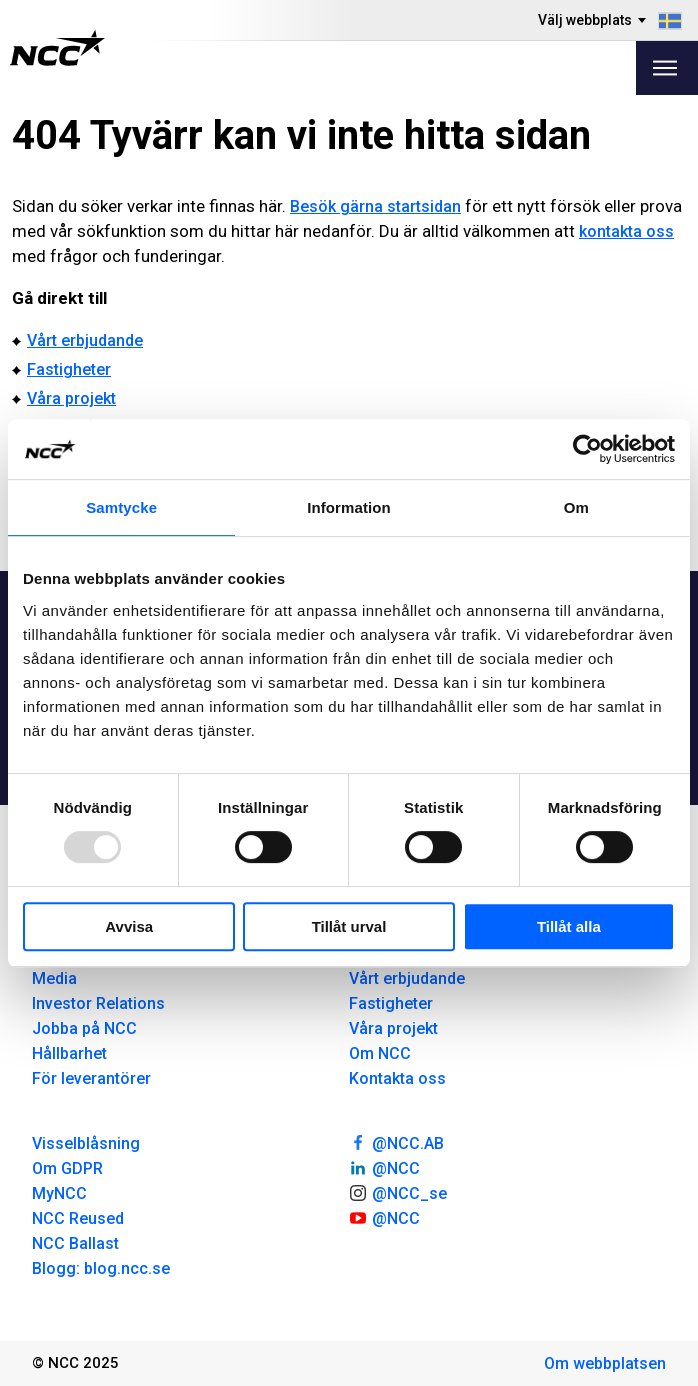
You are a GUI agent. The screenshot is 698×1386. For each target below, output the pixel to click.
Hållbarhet (69, 1053)
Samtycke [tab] (121, 507)
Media (54, 978)
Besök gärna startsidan (375, 206)
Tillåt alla (569, 926)
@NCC (384, 1167)
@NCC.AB (396, 1142)
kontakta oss (626, 231)
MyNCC (59, 1193)
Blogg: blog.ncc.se (101, 1268)
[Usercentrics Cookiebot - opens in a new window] (587, 449)
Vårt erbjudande (85, 340)
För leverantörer (91, 1078)
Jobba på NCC (84, 1028)
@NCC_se (398, 1192)
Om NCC (380, 1053)
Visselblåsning (86, 1143)
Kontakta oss (397, 1078)
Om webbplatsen (605, 1363)
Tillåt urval (349, 926)
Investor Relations (98, 1003)
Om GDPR (67, 1168)
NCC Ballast (75, 1243)
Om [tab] (576, 507)
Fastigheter (69, 369)
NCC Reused (78, 1218)
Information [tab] (349, 507)
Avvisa (129, 926)
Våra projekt (71, 398)
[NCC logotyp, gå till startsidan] (57, 48)
